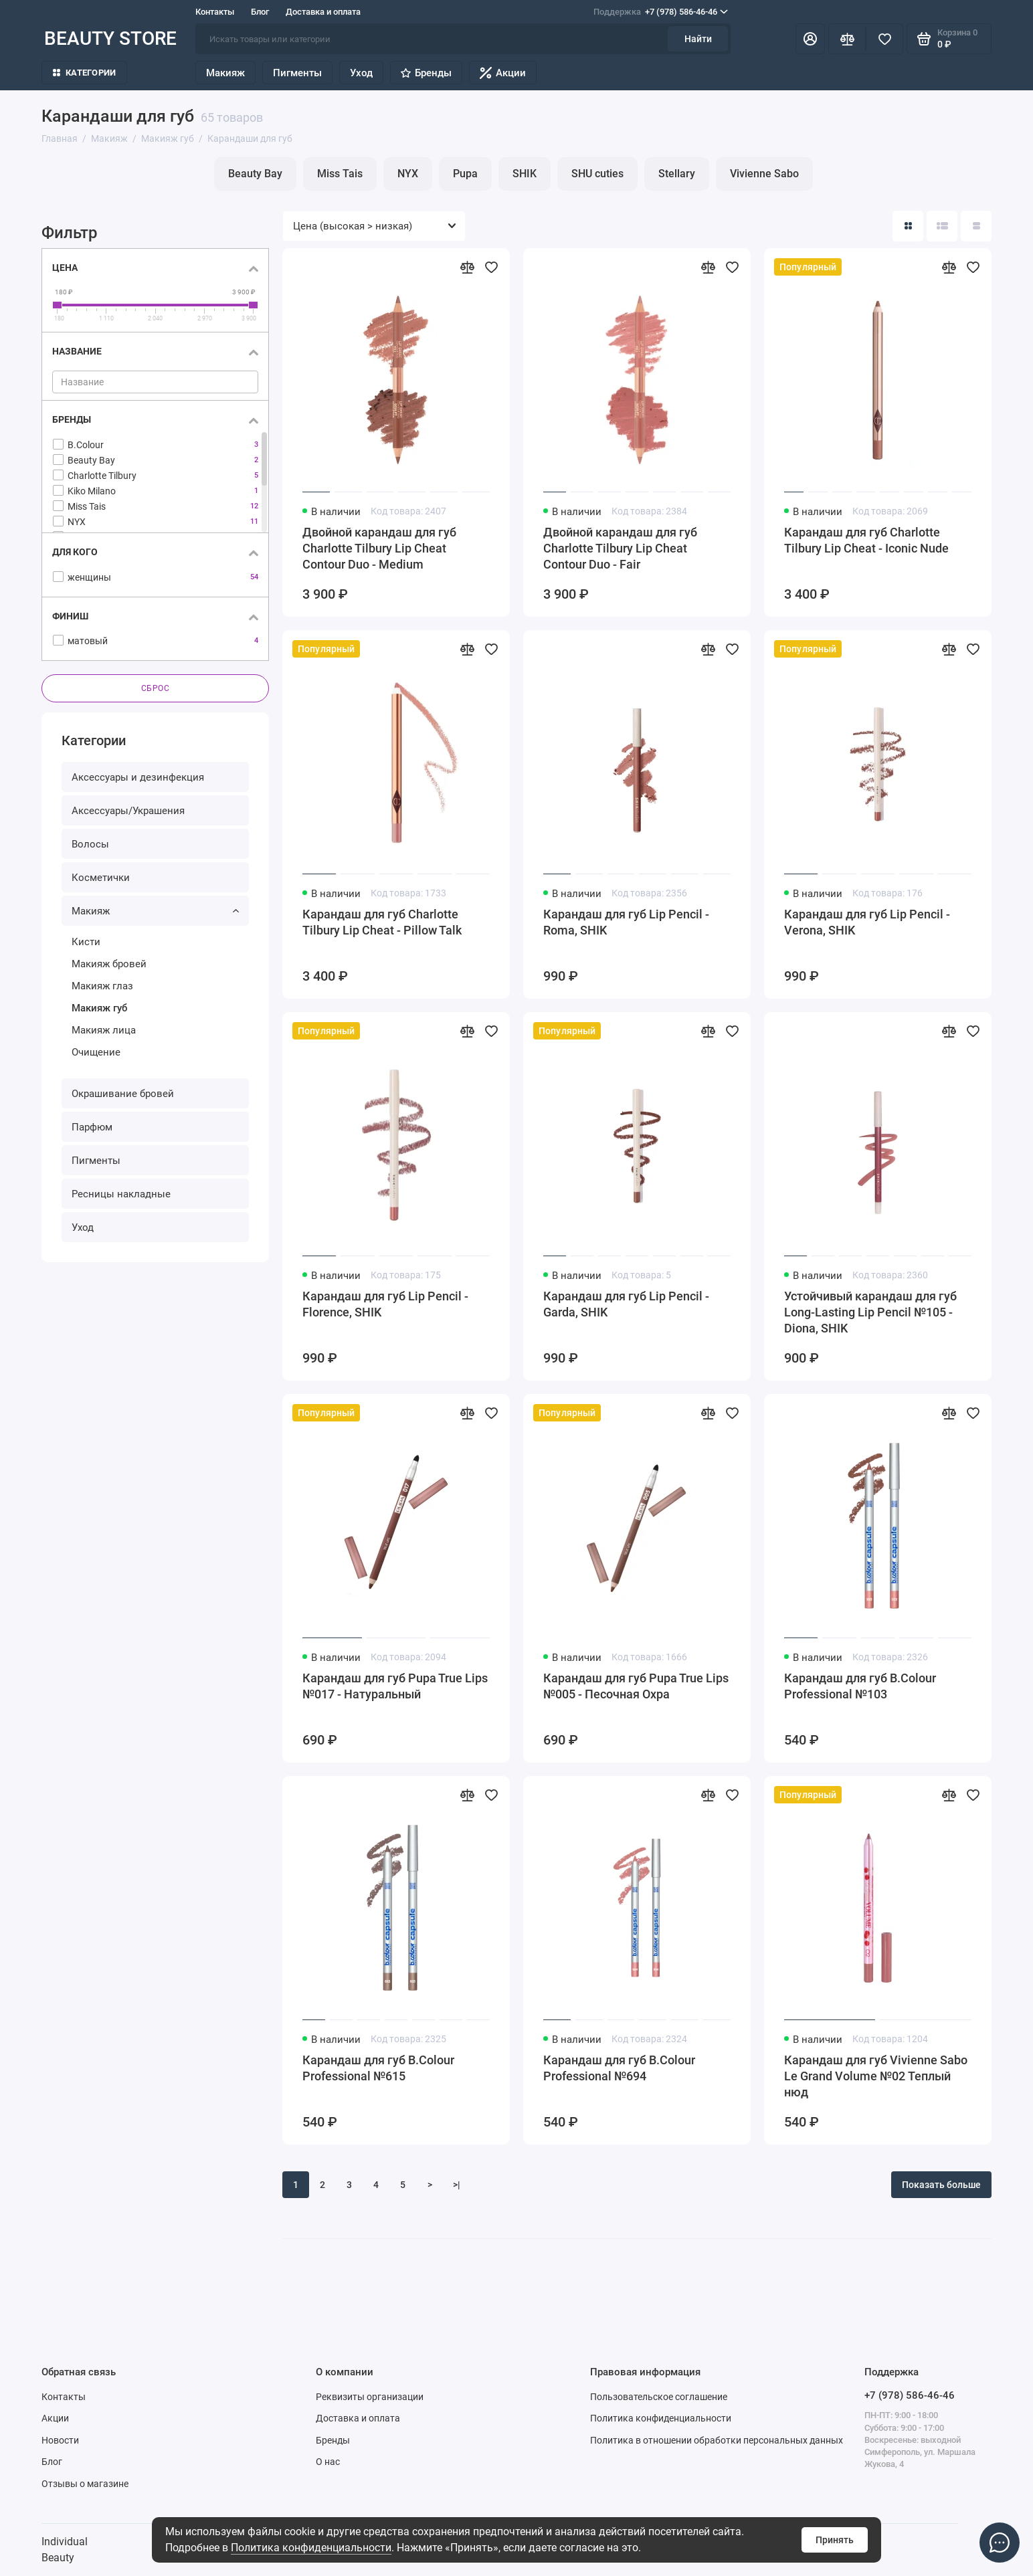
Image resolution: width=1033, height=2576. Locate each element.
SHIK (524, 173)
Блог (260, 12)
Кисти (86, 942)
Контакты (214, 12)
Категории (84, 73)
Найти (698, 38)
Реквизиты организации (370, 2396)
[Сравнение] (847, 38)
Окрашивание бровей (123, 1094)
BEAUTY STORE (110, 38)
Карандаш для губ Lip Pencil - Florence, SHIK (385, 1304)
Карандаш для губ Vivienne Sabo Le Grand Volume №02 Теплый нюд (875, 2076)
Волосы (90, 844)
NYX (407, 173)
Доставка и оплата (323, 12)
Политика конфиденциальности (311, 2547)
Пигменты (297, 73)
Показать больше (941, 2184)
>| (456, 2184)
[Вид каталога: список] (942, 226)
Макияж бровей (109, 964)
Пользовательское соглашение (658, 2396)
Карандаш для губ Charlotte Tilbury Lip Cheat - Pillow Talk (382, 922)
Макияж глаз (102, 986)
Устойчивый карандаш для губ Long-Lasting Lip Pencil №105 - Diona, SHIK (870, 1312)
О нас (328, 2461)
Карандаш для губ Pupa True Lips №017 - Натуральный (395, 1686)
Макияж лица (104, 1030)
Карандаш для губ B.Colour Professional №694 (619, 2068)
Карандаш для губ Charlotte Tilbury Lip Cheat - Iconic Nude (866, 540)
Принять (835, 2540)
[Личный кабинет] (810, 38)
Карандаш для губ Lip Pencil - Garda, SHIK (626, 1304)
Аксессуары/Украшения (128, 811)
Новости (60, 2440)
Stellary (676, 173)
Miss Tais (340, 173)
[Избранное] (884, 38)
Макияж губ (99, 1008)
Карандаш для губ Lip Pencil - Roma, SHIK (626, 922)
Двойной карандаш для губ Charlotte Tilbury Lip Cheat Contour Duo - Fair (620, 548)
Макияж (225, 73)
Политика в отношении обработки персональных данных (716, 2440)
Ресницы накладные (121, 1194)
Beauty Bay (255, 173)
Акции (503, 73)
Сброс (155, 688)
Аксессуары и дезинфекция (138, 777)
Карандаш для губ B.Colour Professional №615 (378, 2068)
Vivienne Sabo (764, 173)
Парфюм (92, 1127)
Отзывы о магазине (84, 2483)
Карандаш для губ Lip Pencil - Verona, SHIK (867, 922)
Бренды (426, 73)
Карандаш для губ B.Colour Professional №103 (860, 1686)
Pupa (465, 173)
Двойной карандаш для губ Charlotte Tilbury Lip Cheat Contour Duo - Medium (379, 548)
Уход (361, 73)
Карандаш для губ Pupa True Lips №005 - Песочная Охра (636, 1686)
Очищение (96, 1052)
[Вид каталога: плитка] (908, 226)
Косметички (101, 878)
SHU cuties (597, 173)
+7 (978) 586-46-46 (660, 12)
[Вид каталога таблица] (976, 226)
